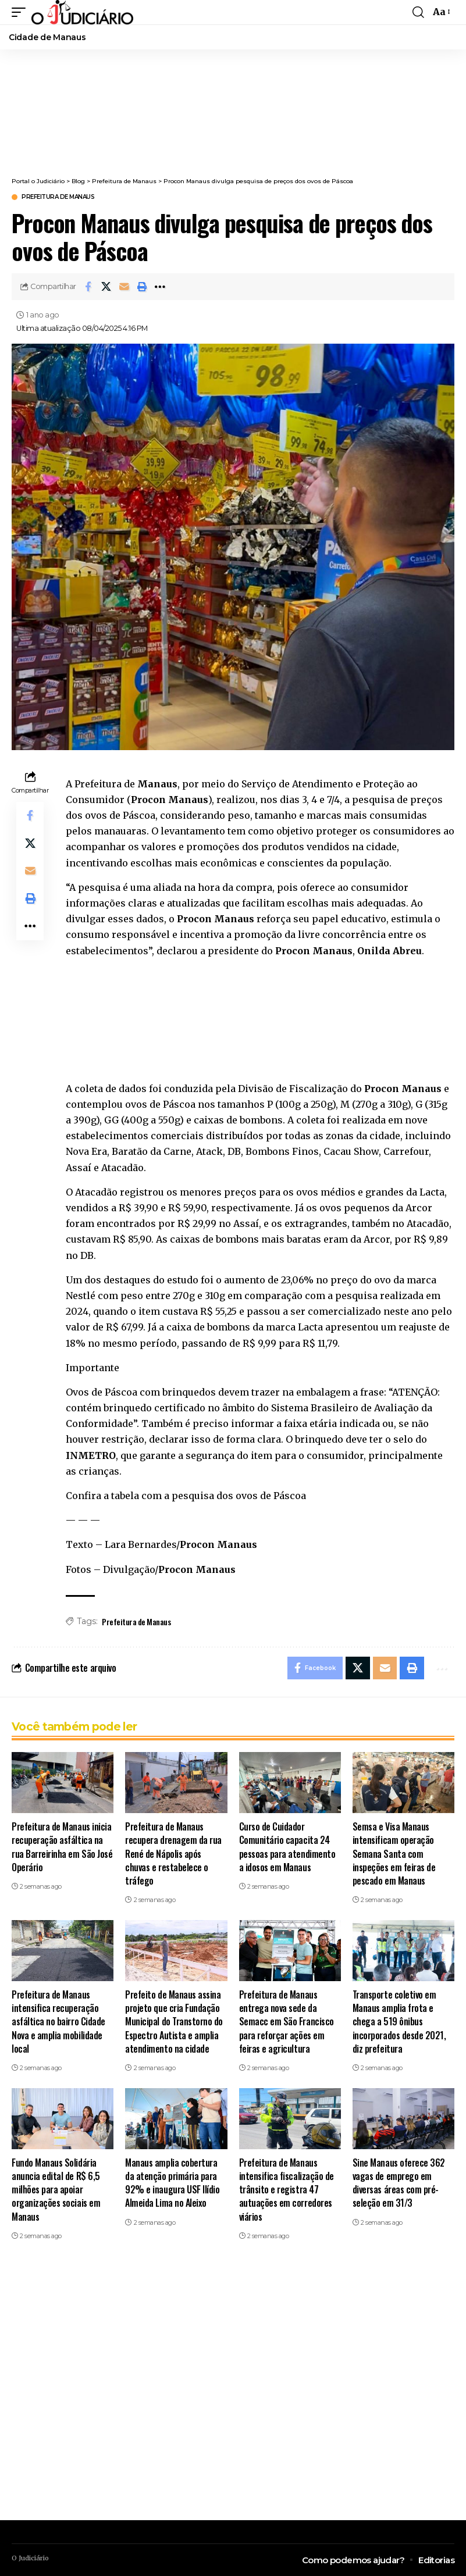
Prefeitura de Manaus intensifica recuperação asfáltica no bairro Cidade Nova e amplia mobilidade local (58, 2022)
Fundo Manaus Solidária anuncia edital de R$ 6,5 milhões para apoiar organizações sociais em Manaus (56, 2190)
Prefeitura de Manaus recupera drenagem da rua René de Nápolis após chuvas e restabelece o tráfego (173, 1854)
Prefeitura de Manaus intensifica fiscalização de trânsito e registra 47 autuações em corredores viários (286, 2190)
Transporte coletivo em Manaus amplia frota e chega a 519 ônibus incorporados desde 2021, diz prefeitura (399, 2022)
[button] (21, 12)
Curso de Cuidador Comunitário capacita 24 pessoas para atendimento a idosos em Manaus (287, 1847)
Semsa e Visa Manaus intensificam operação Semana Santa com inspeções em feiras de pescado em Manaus (394, 1854)
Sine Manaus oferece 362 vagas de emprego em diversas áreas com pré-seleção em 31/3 (399, 2183)
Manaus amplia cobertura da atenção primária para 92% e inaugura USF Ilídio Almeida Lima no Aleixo (172, 2183)
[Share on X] (106, 286)
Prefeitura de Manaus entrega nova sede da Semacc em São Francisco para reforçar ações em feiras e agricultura (286, 2022)
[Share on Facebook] (88, 286)
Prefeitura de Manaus (58, 197)
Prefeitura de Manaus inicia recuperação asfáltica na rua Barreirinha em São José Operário (62, 1847)
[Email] (124, 286)
